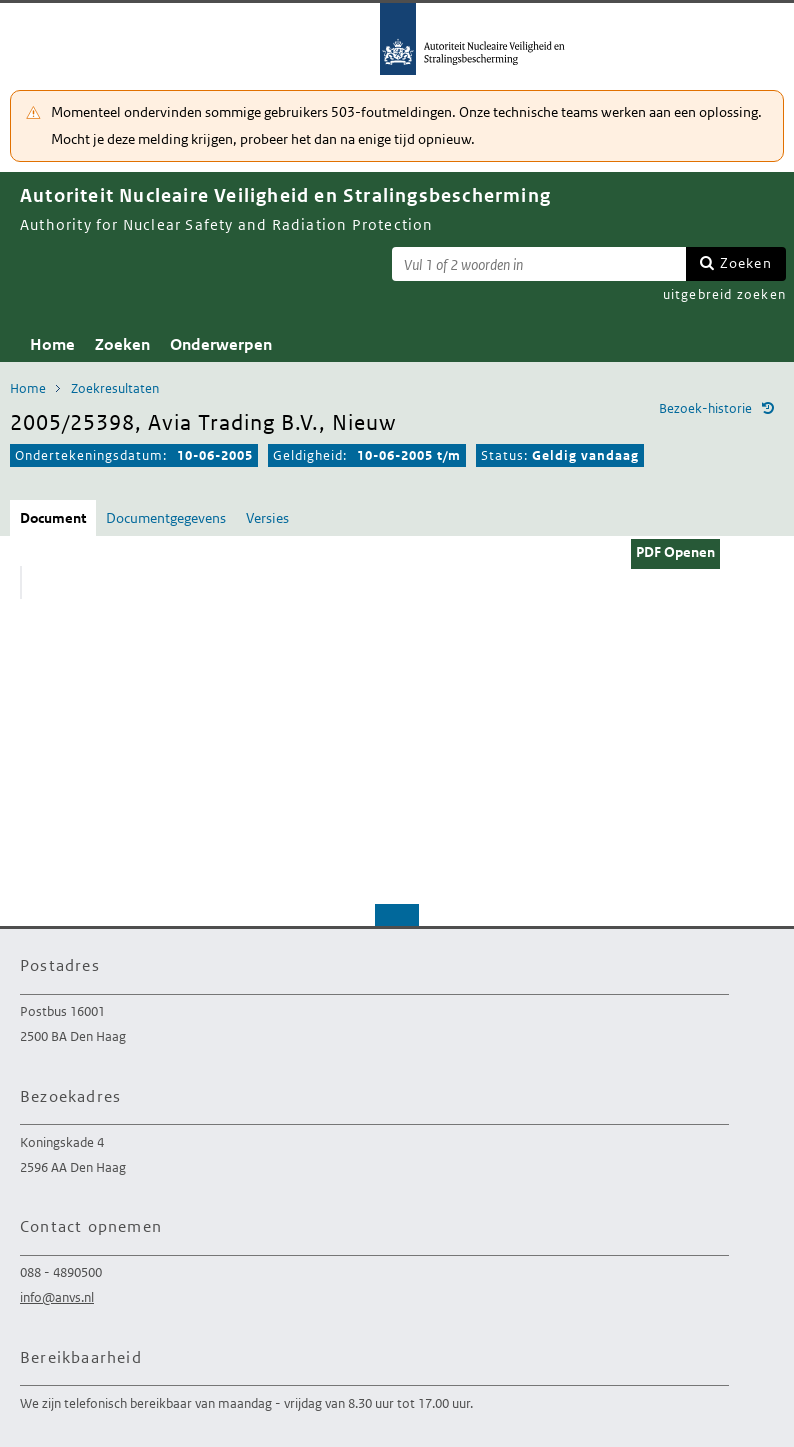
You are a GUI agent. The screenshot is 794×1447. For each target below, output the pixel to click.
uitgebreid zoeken (724, 294)
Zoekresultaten (115, 388)
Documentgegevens (166, 518)
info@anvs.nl (57, 1297)
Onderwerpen (221, 344)
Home (52, 344)
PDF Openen (675, 552)
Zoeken (746, 263)
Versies (267, 518)
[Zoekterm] (539, 264)
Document (53, 518)
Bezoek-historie (705, 408)
